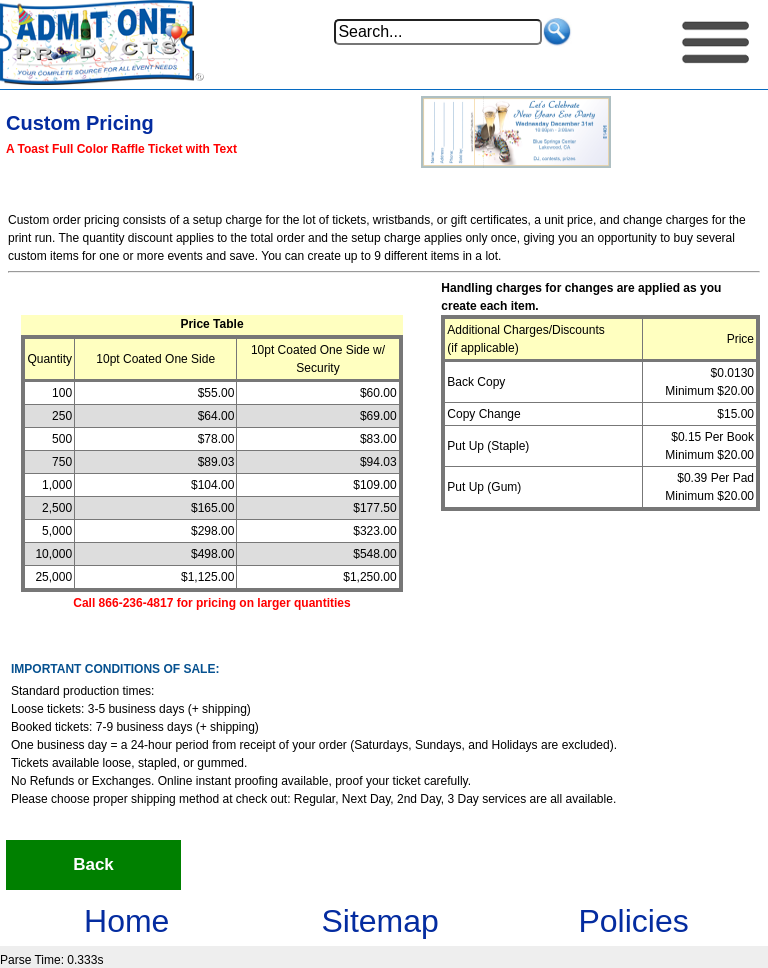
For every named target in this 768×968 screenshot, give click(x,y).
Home (126, 921)
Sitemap (379, 921)
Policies (633, 921)
